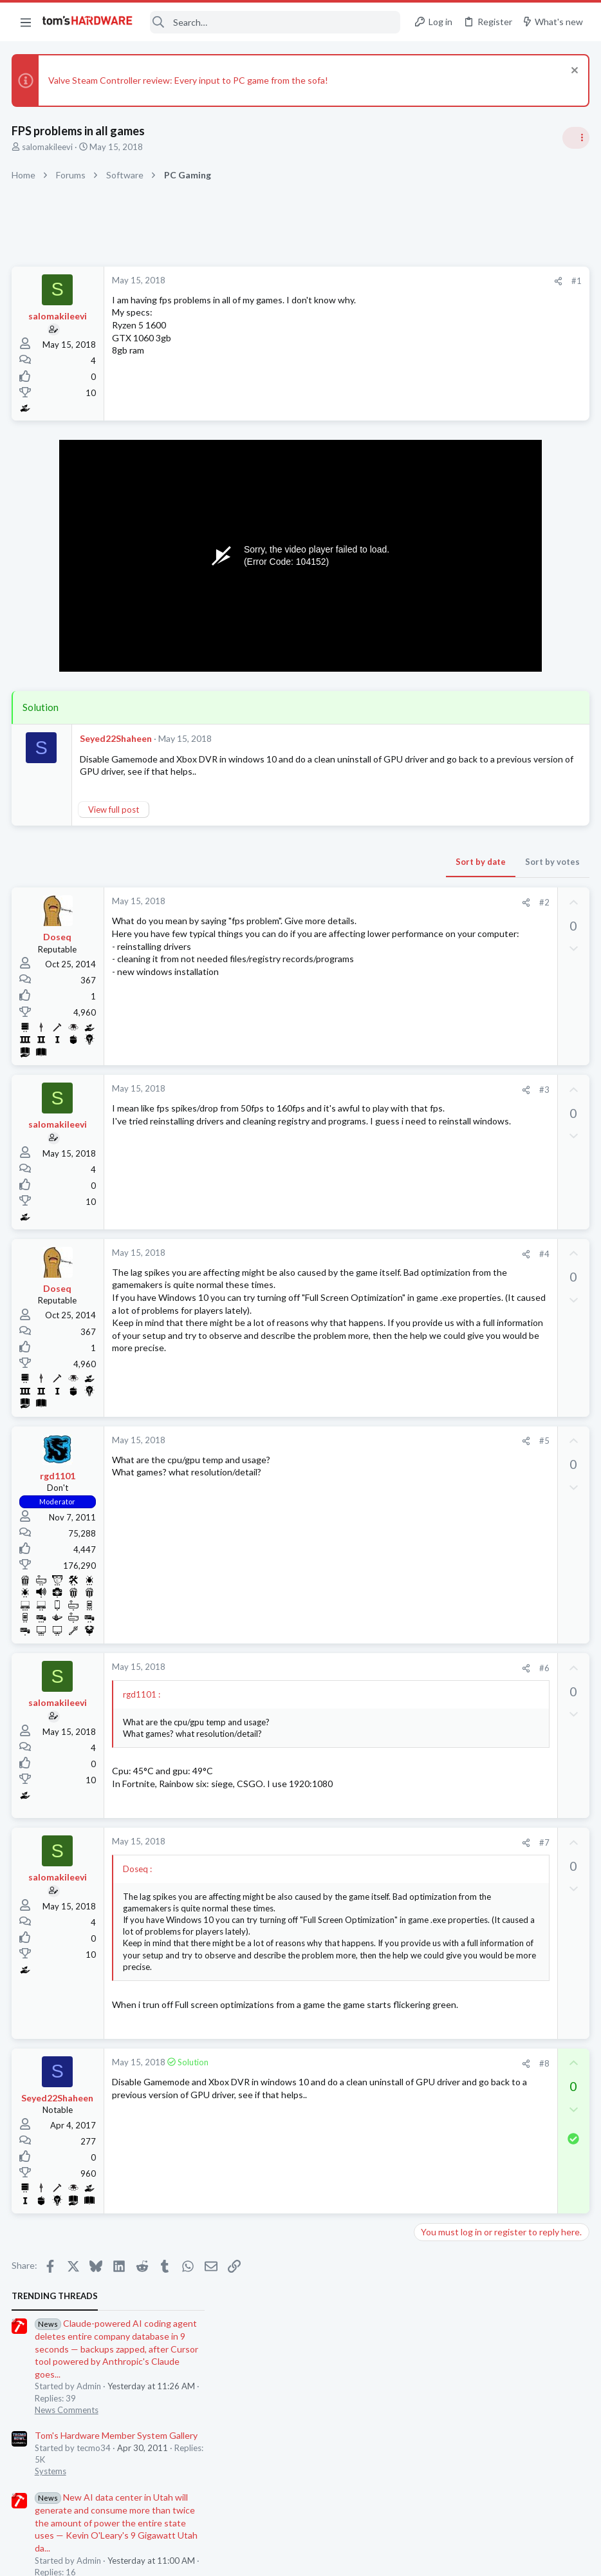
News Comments (450, 386)
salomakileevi (48, 147)
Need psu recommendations (494, 969)
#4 (336, 1266)
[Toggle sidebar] (574, 138)
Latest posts (425, 942)
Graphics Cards (447, 1207)
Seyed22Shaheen (117, 738)
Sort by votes (345, 874)
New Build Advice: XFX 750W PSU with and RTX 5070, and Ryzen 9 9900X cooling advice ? (502, 1371)
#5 (336, 1457)
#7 (336, 1858)
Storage (433, 909)
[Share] (351, 281)
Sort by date (273, 874)
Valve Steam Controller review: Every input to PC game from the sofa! (189, 80)
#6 (336, 1684)
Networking (440, 1144)
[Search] (275, 22)
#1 (369, 281)
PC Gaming (439, 635)
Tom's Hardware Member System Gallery (499, 412)
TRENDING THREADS (438, 273)
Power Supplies (447, 994)
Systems (434, 448)
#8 (336, 2106)
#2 (336, 915)
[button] (26, 22)
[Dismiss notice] (571, 72)
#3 (336, 1102)
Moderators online (441, 1441)
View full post (114, 822)
